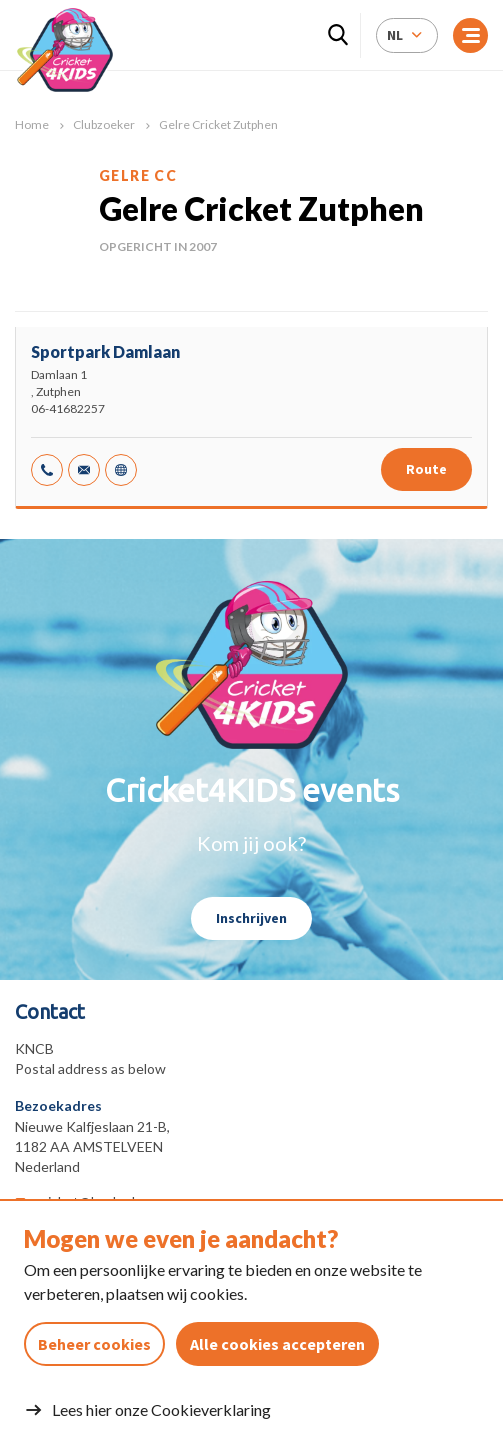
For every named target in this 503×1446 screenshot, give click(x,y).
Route (426, 469)
